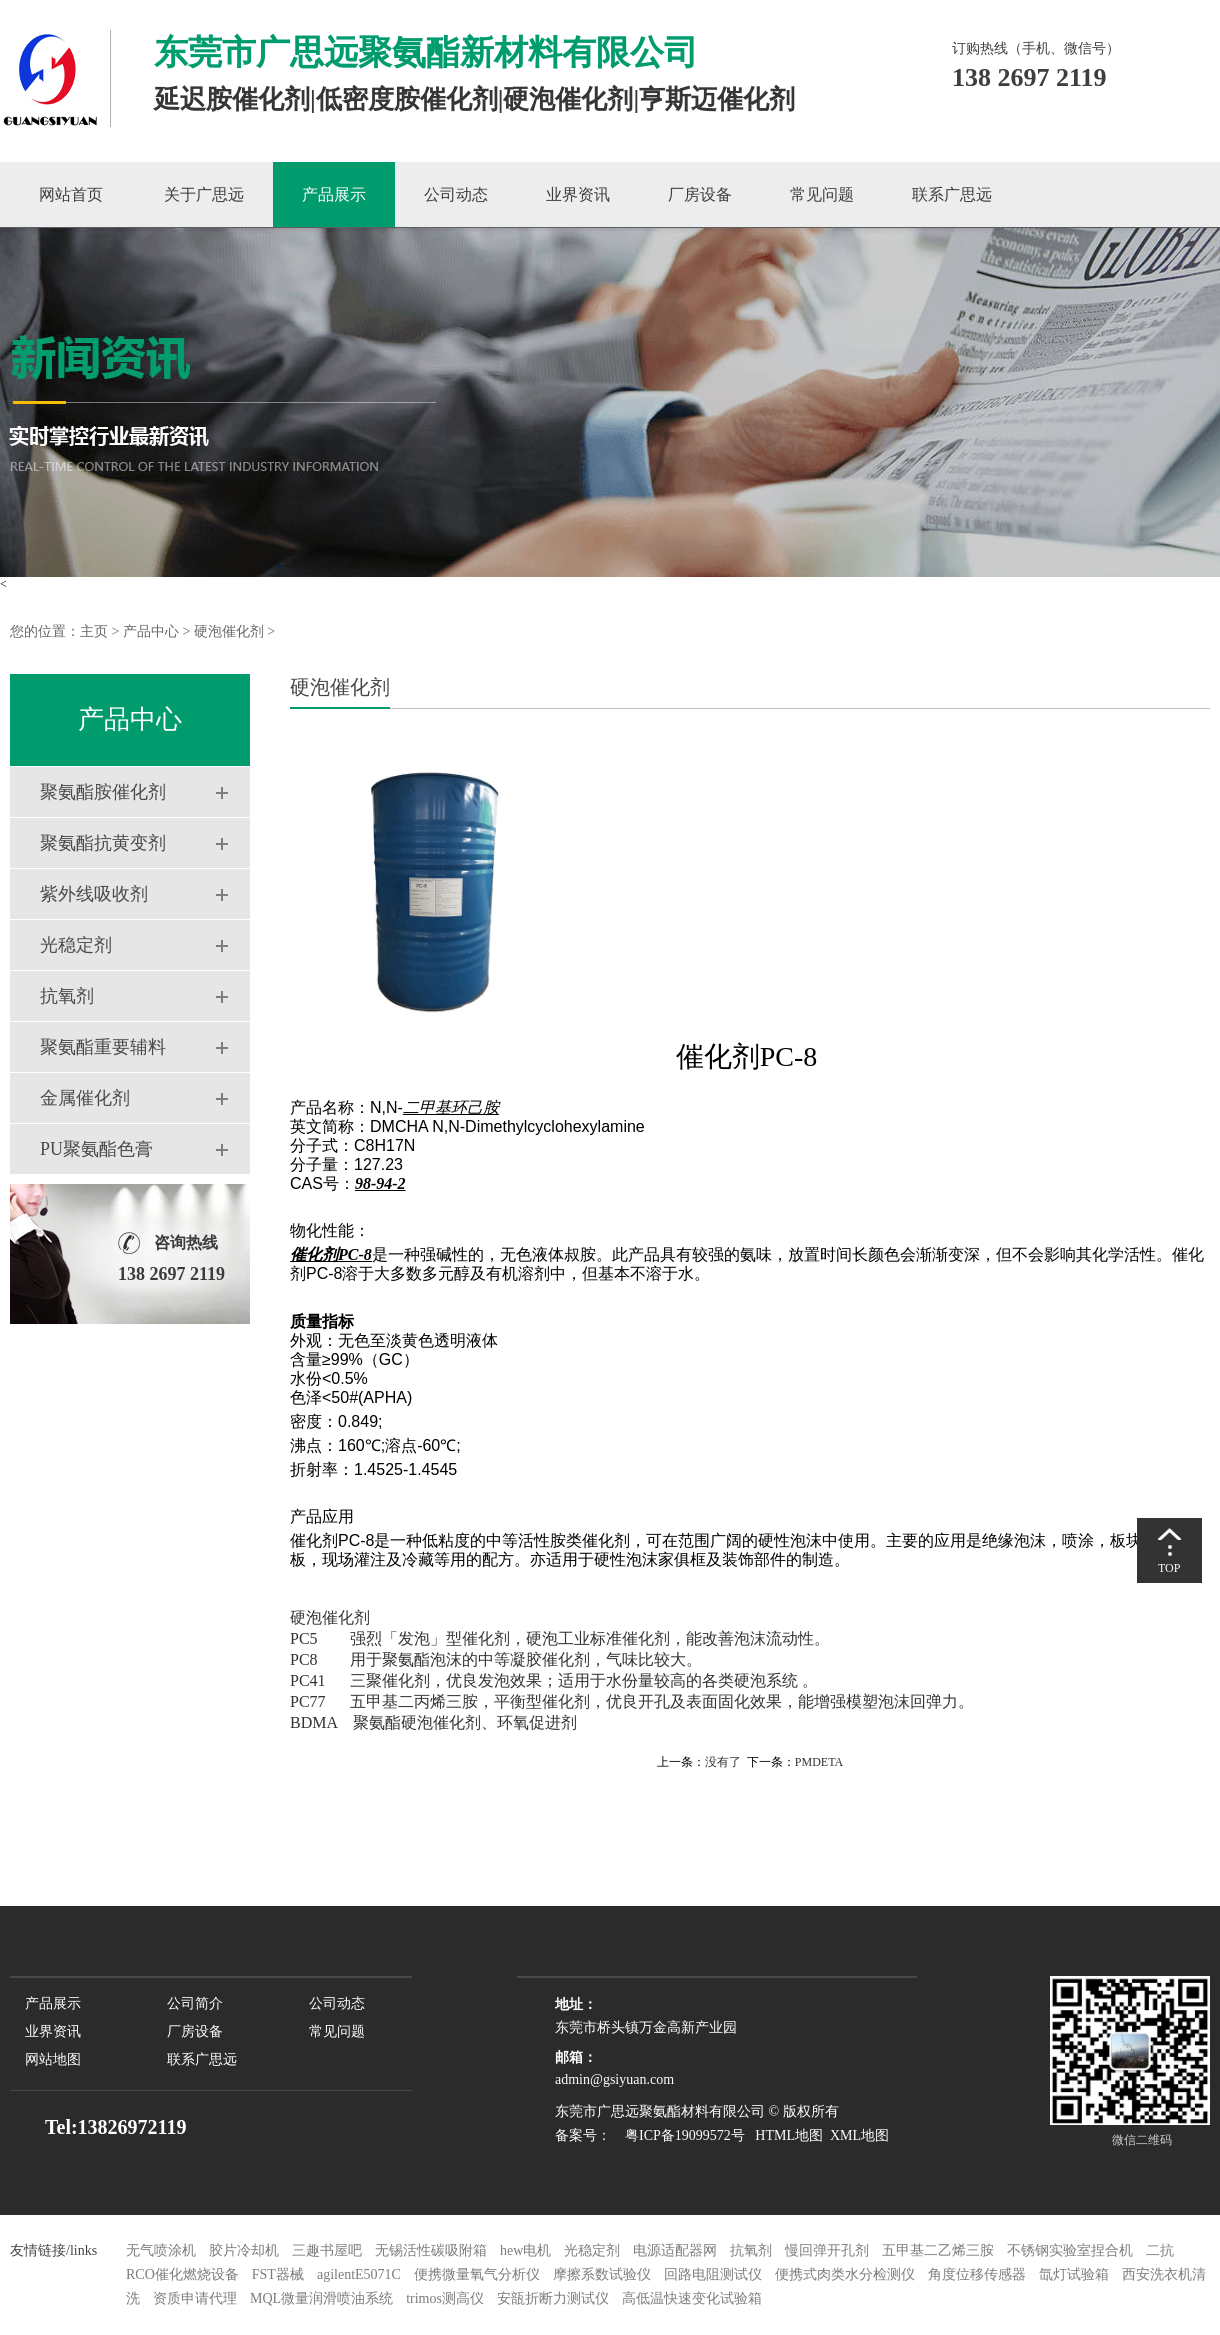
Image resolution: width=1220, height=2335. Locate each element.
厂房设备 (700, 194)
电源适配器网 (675, 2250)
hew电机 (525, 2250)
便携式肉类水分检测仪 (845, 2274)
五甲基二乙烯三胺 (938, 2250)
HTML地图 (789, 2135)
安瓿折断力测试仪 (553, 2298)
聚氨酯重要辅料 (103, 1047)
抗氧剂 (67, 996)
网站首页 (71, 194)
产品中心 (151, 631)
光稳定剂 (76, 945)
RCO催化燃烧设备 (182, 2274)
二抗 (1160, 2250)
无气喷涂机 (161, 2250)
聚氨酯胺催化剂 (103, 792)
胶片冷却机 (244, 2250)
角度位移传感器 (977, 2274)
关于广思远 (204, 194)
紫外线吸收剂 (94, 894)
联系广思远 (952, 194)
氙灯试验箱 (1076, 2274)
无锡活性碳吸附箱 (431, 2250)
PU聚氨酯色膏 (96, 1149)
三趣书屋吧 (327, 2250)
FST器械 (278, 2274)
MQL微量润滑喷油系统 (321, 2298)
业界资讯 (578, 194)
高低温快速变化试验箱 (692, 2298)
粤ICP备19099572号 (679, 2135)
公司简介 (195, 2003)
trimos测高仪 (446, 2298)
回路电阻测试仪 (713, 2274)
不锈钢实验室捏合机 (1070, 2250)
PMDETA (819, 1762)
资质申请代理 (195, 2298)
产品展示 (334, 194)
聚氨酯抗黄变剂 (103, 843)
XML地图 (859, 2135)
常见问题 (822, 194)
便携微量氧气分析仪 (477, 2274)
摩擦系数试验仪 (602, 2274)
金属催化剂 (85, 1098)
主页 (94, 631)
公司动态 (456, 194)
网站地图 (53, 2059)
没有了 (723, 1762)
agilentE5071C (359, 2274)
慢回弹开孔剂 (827, 2250)
